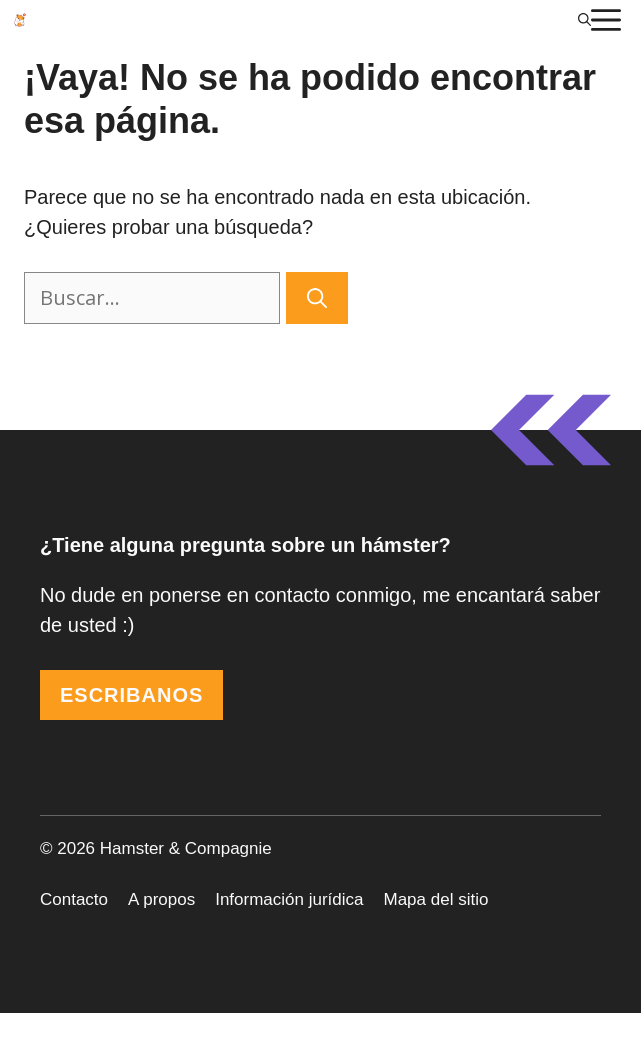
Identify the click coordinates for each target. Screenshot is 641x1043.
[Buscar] (317, 298)
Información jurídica (289, 899)
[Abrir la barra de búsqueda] (584, 20)
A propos (161, 899)
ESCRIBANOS (131, 695)
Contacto (74, 899)
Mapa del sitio (436, 899)
